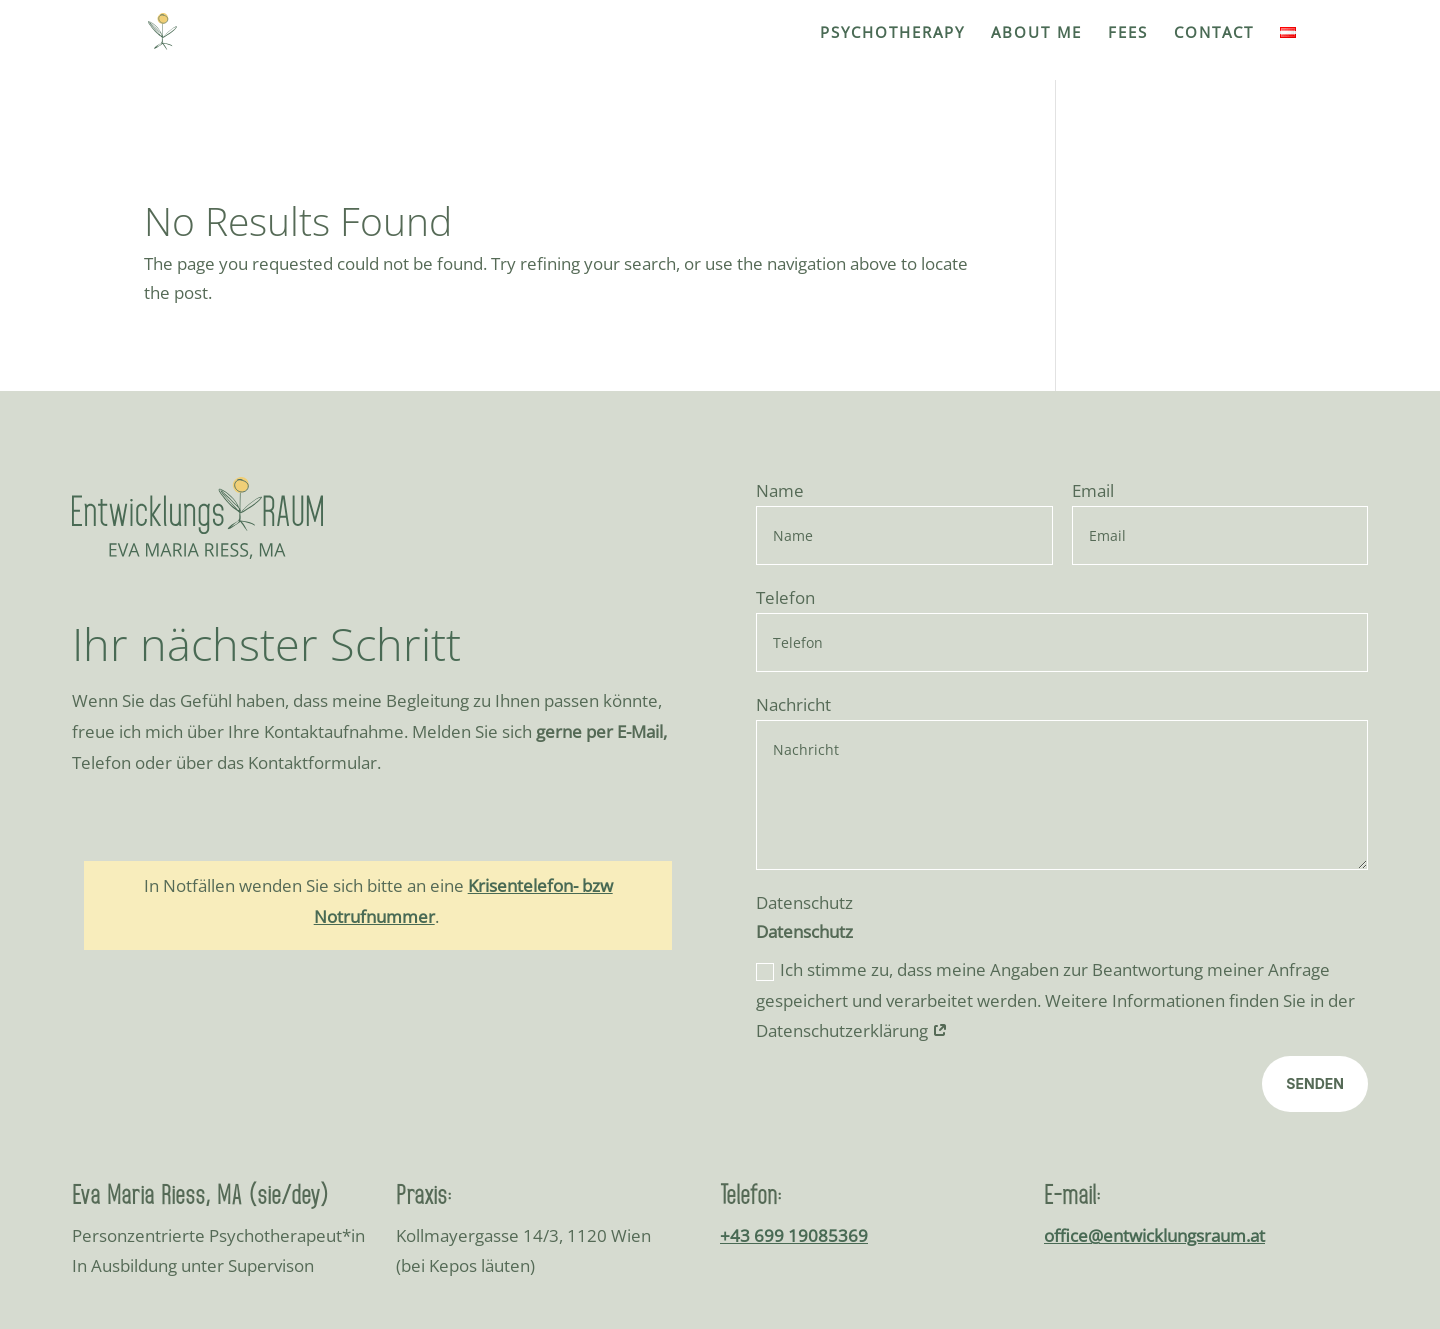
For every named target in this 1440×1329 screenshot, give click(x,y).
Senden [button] (1315, 888)
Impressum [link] (1142, 1218)
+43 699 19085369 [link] (794, 1039)
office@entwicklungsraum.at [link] (1154, 1039)
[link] (170, 29)
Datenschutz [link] (1252, 1218)
